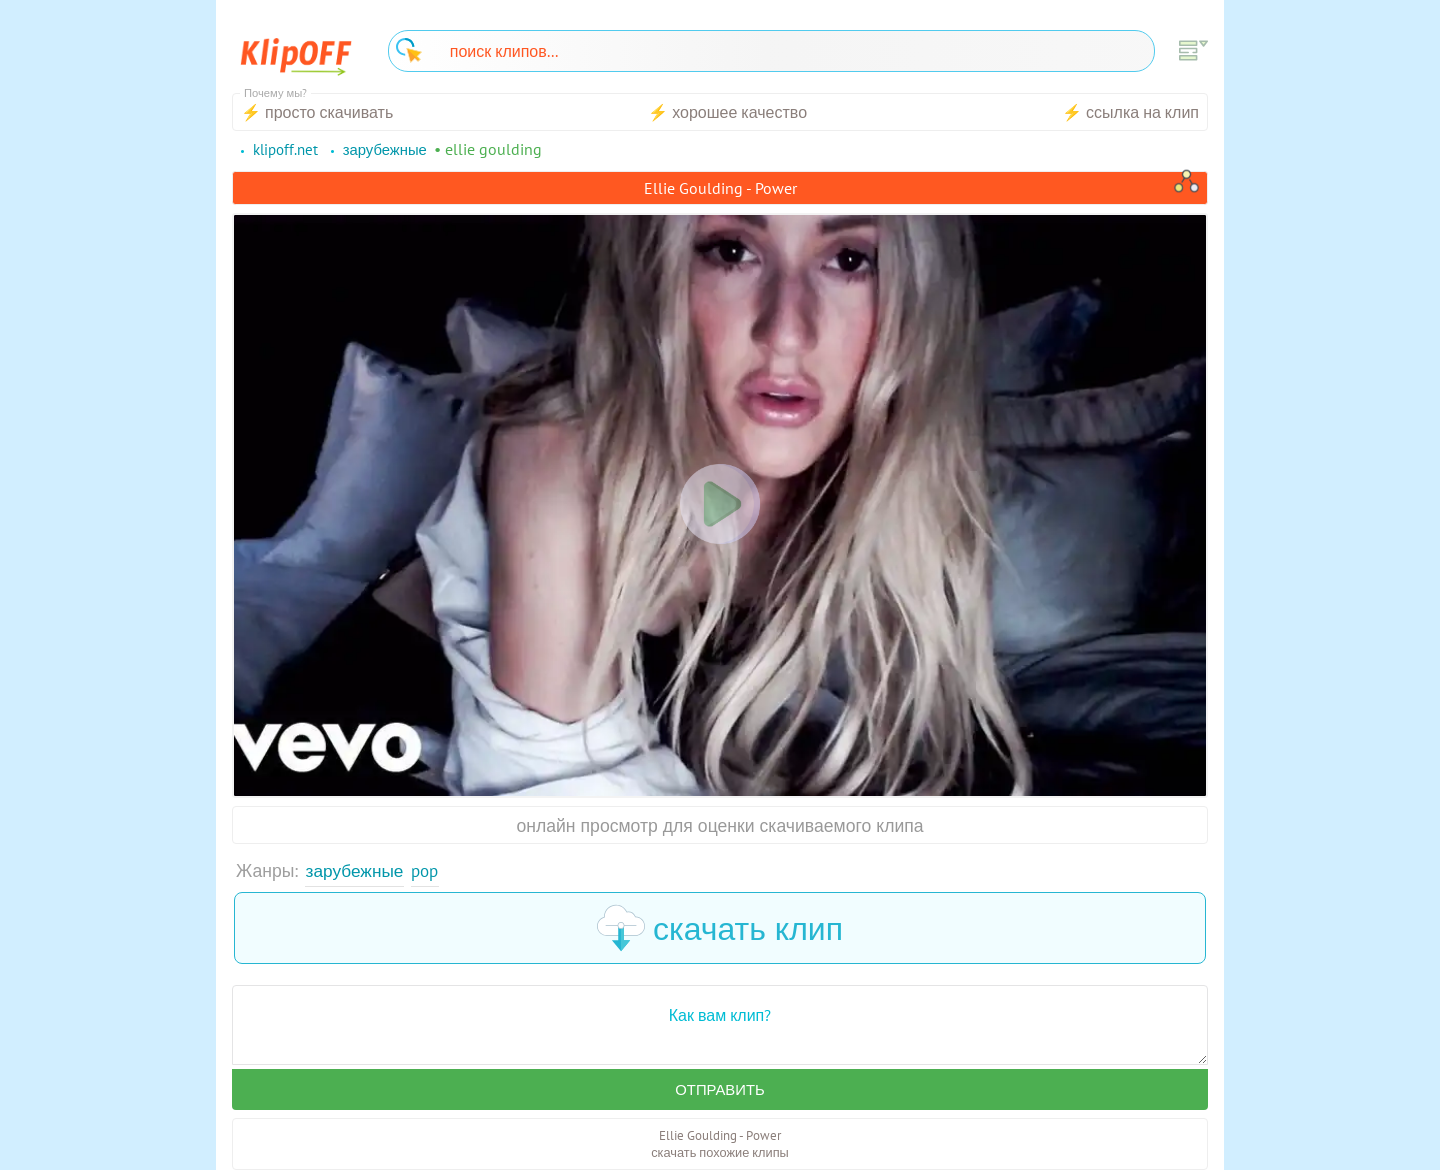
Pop (428, 870)
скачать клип (720, 928)
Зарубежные (356, 870)
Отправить (720, 1090)
